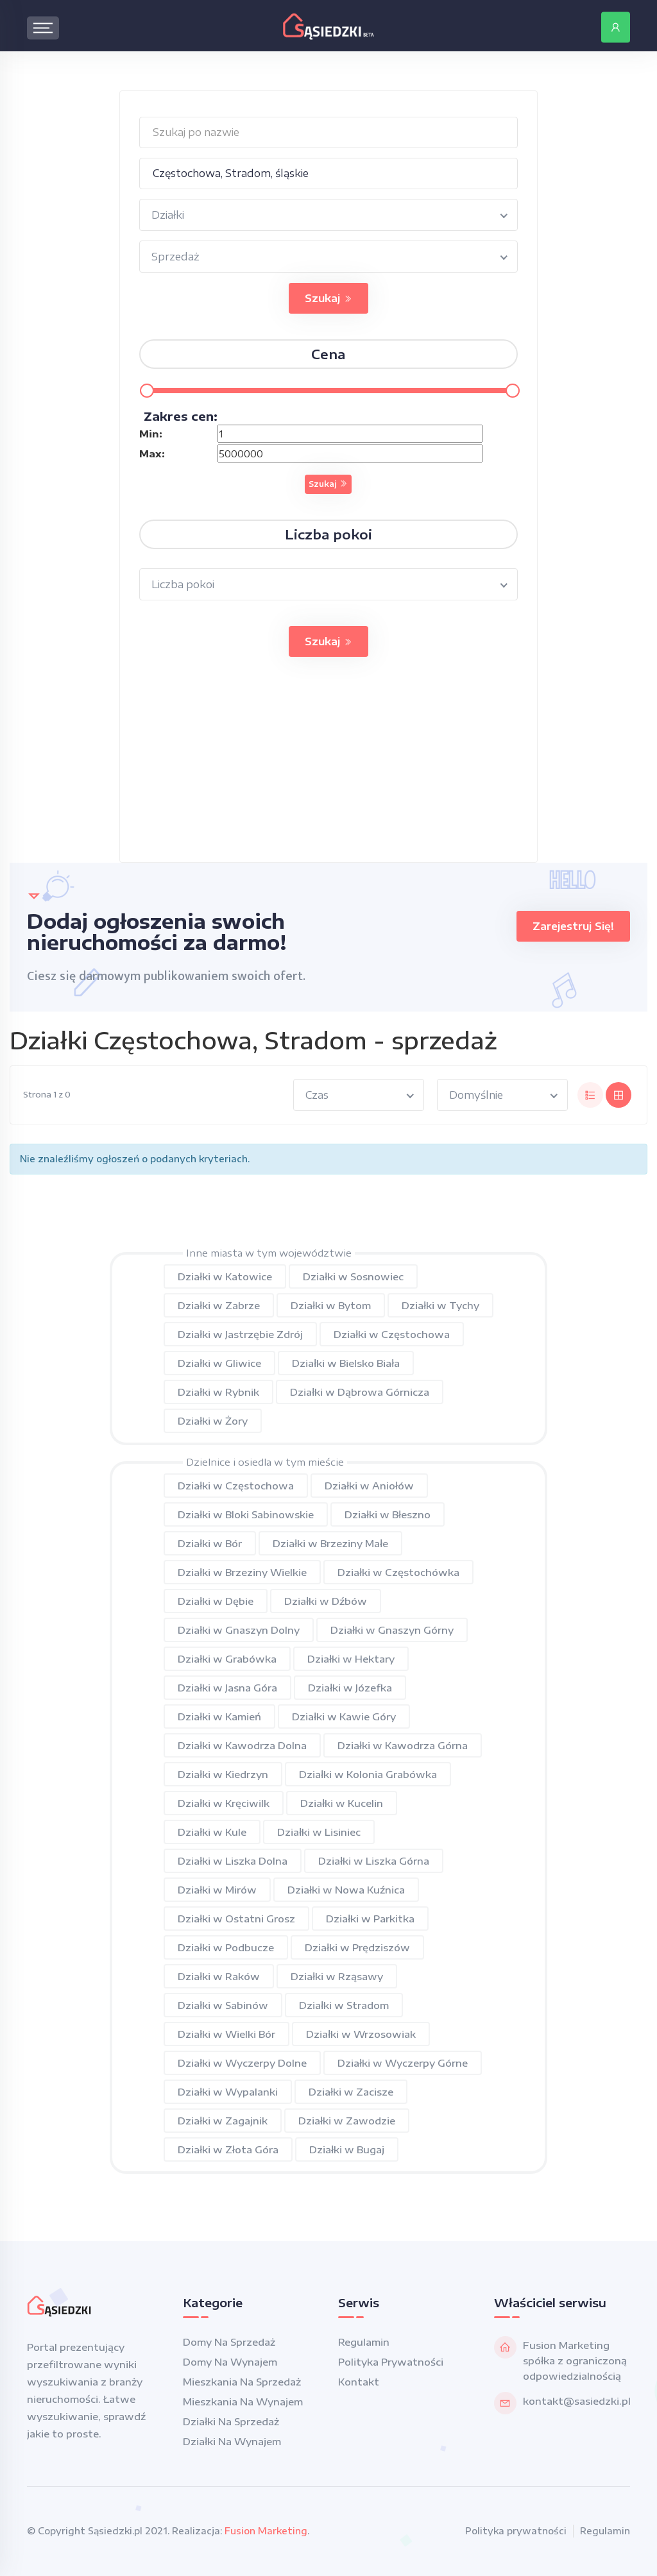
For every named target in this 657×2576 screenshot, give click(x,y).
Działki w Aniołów (369, 1485)
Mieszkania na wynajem (243, 2401)
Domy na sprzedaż (229, 2342)
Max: (152, 453)
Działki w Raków (219, 1976)
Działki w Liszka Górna (373, 1861)
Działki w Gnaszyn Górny (392, 1630)
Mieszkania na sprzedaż (242, 2381)
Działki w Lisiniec (319, 1832)
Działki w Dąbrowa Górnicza (359, 1392)
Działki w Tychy (440, 1305)
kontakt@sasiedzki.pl (577, 2401)
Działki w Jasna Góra (227, 1687)
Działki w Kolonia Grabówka (368, 1774)
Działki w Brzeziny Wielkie (242, 1572)
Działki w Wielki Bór (226, 2034)
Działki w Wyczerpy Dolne (242, 2063)
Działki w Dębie (215, 1601)
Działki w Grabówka (227, 1659)
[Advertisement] (328, 772)
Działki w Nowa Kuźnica (346, 1889)
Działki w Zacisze (351, 2091)
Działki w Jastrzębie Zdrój (240, 1334)
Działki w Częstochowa (392, 1334)
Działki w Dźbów (325, 1601)
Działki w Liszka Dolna (232, 1861)
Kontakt (358, 2381)
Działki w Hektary (351, 1659)
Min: (150, 433)
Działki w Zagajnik (223, 2120)
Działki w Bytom (331, 1305)
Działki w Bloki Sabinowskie (246, 1514)
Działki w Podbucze (226, 1947)
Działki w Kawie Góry (344, 1716)
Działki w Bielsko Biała (346, 1363)
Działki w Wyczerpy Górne (402, 2063)
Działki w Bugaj (346, 2149)
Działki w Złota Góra (228, 2149)
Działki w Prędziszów (357, 1947)
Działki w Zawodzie (346, 2120)
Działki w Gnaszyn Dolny (239, 1630)
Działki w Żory (213, 1421)
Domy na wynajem (230, 2362)
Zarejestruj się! (573, 926)
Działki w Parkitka (370, 1918)
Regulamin (363, 2342)
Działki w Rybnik (218, 1392)
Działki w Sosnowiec (353, 1276)
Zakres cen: (181, 416)
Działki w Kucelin (341, 1803)
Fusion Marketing (266, 2530)
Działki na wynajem (232, 2441)
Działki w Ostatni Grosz (236, 1918)
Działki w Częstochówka (398, 1572)
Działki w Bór (210, 1543)
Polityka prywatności (390, 2362)
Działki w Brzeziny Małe (330, 1543)
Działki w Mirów (217, 1889)
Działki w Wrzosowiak (361, 2034)
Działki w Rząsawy (337, 1976)
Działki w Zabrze (219, 1305)
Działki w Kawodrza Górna (402, 1745)
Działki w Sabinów (223, 2005)
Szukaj (328, 298)
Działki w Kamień (219, 1716)
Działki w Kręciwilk (223, 1803)
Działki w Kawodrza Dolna (242, 1745)
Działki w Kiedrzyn (223, 1774)
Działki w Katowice (225, 1276)
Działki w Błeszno (388, 1514)
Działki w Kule (212, 1832)
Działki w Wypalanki (228, 2091)
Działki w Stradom (344, 2005)
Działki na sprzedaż (231, 2421)
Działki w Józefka (350, 1687)
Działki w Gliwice (219, 1363)
